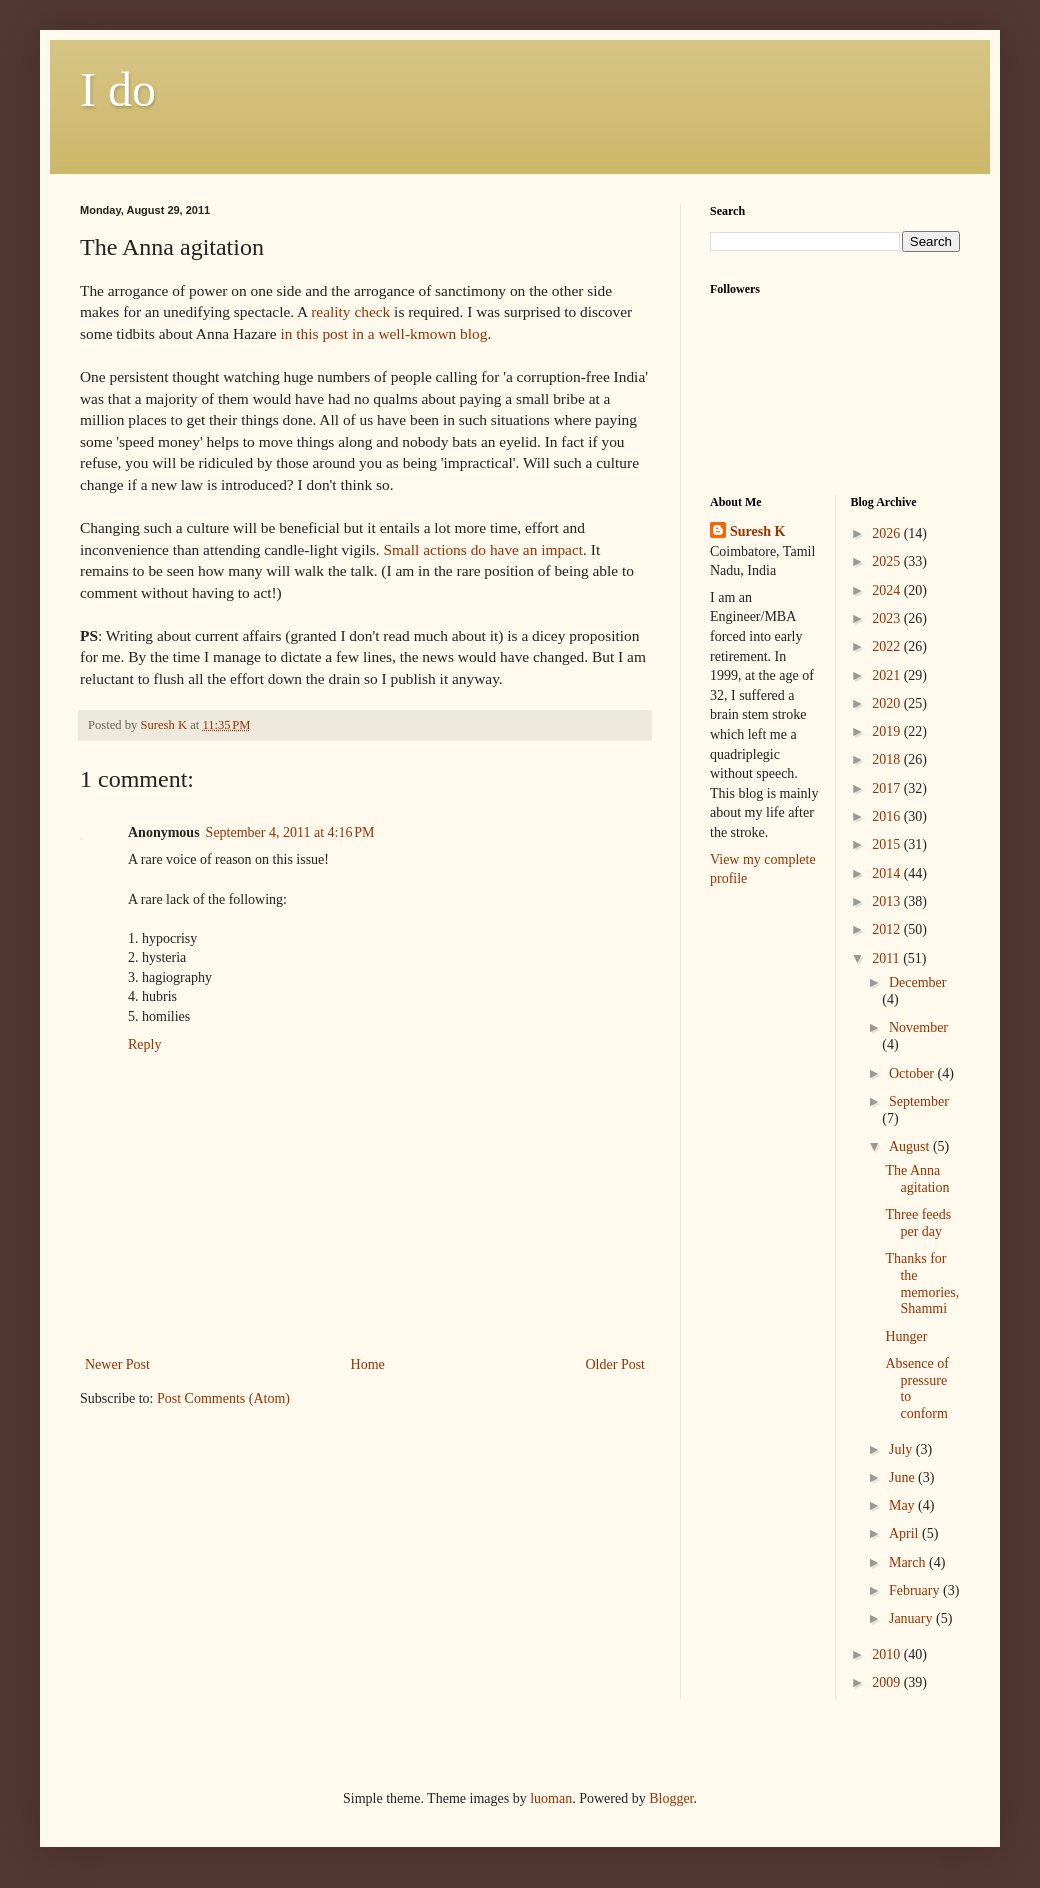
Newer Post (117, 1364)
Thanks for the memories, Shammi (922, 1283)
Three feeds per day (918, 1223)
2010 (888, 1654)
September (919, 1101)
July (902, 1449)
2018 (888, 759)
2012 (888, 929)
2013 (888, 901)
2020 (888, 703)
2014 (888, 873)
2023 (888, 618)
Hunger (906, 1336)
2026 (888, 533)
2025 (888, 561)
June (903, 1477)
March (909, 1562)
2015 (888, 844)
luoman (551, 1798)
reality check (350, 311)
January (912, 1618)
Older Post (616, 1364)
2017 (888, 788)
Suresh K (757, 531)
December (918, 982)
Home (368, 1364)
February (916, 1590)
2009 (888, 1682)
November (918, 1027)
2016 (888, 816)
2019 (888, 731)
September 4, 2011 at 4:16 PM (290, 832)
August (911, 1146)
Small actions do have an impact (483, 549)
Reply (144, 1044)
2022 (888, 646)
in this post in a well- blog (383, 333)
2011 (887, 958)
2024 (888, 590)
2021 (888, 675)
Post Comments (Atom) (223, 1398)
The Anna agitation (917, 1179)
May (903, 1505)
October (913, 1073)
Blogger (671, 1798)
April (905, 1533)
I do (118, 89)
